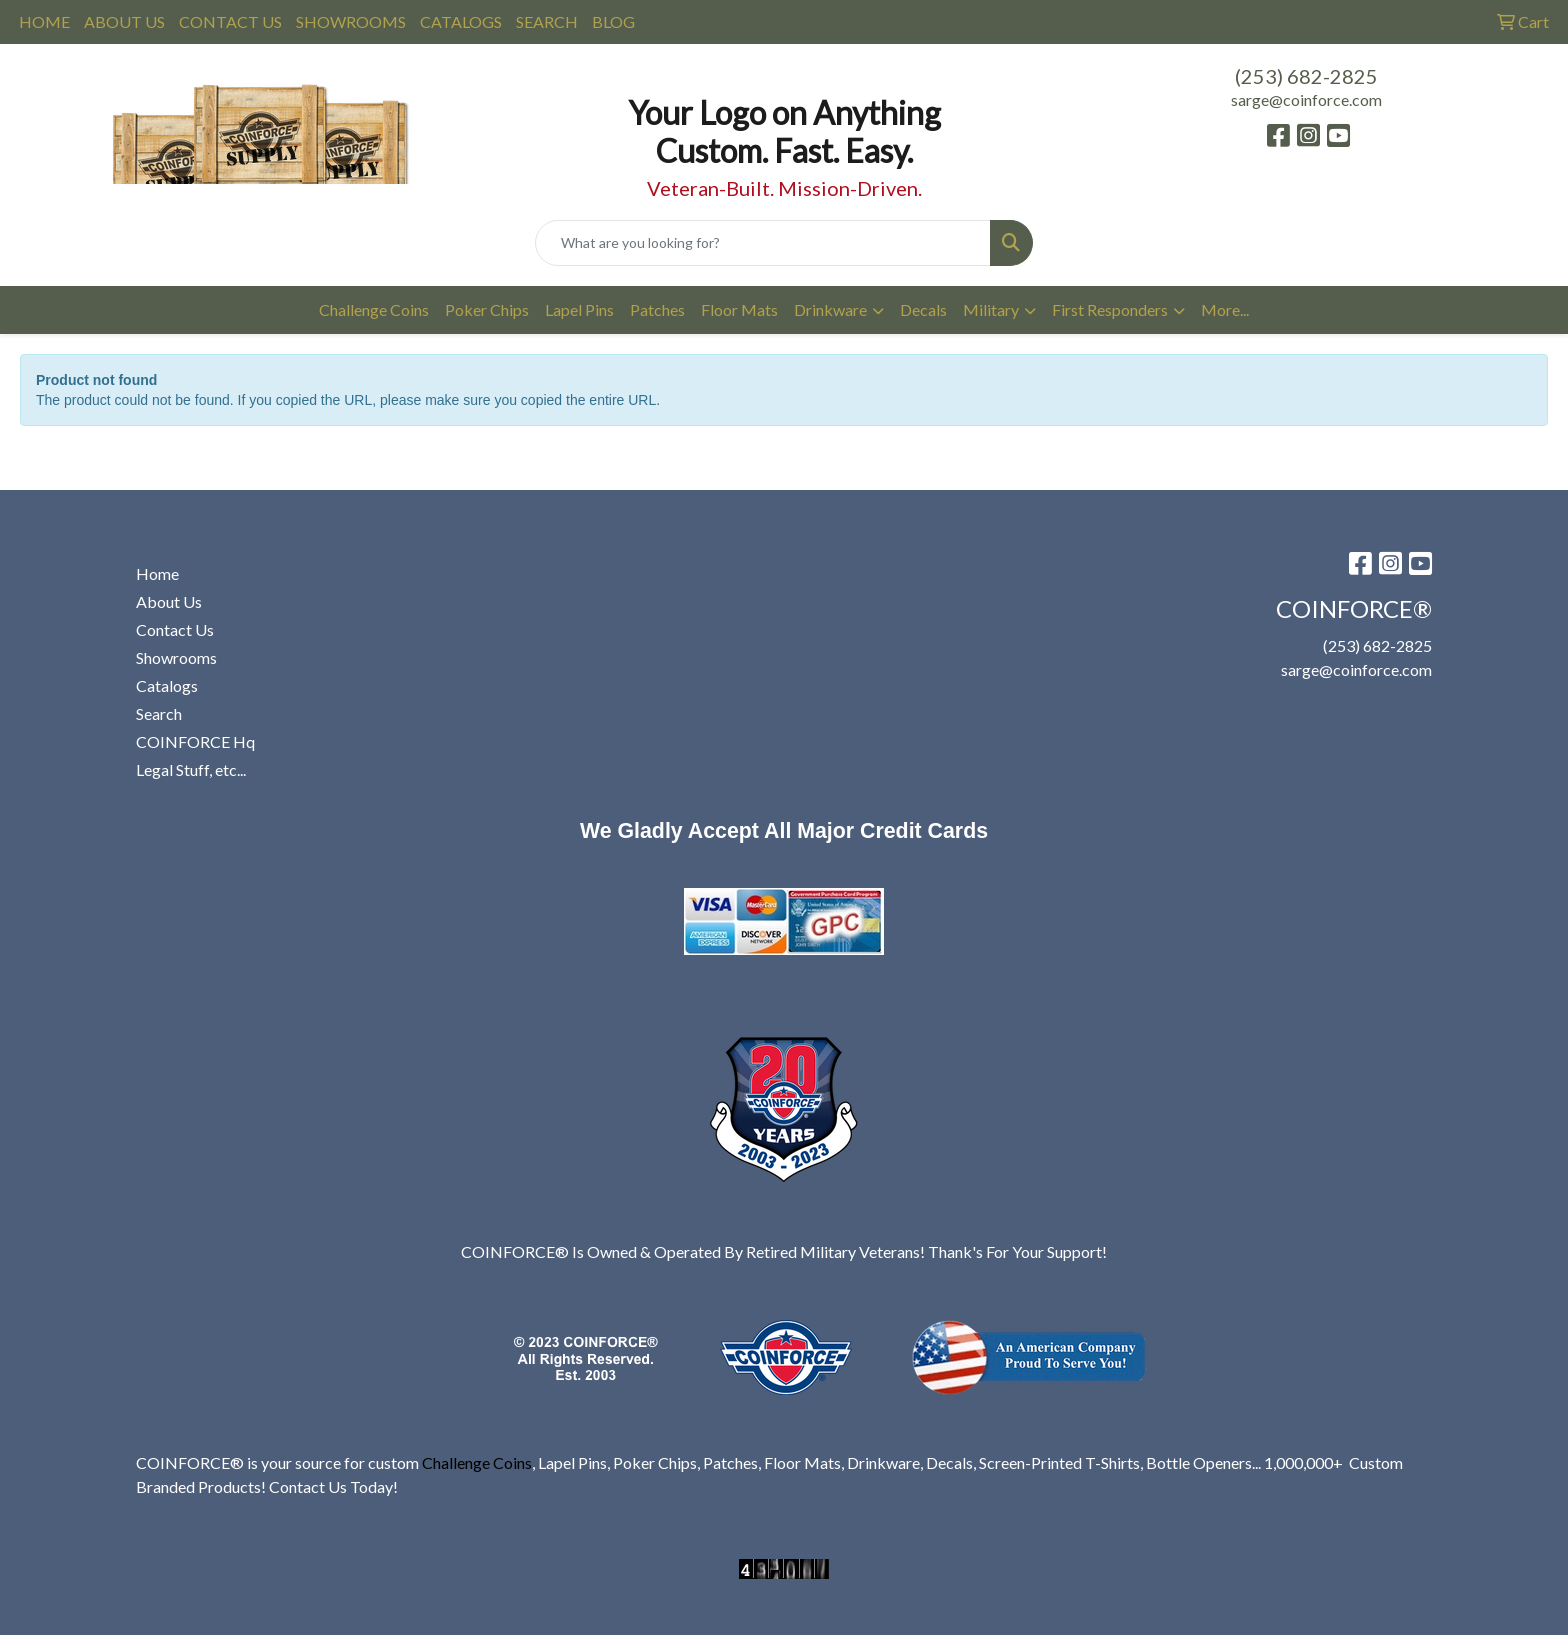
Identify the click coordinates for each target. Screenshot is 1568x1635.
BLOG (613, 21)
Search (159, 713)
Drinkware (830, 309)
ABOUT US (124, 21)
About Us (169, 601)
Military (991, 309)
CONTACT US (230, 21)
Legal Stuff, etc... (191, 769)
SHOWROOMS (351, 21)
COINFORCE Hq (195, 741)
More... (1225, 309)
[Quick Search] (763, 243)
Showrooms (176, 657)
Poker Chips (487, 309)
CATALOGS (461, 21)
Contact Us (175, 629)
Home (157, 573)
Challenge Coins (374, 309)
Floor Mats (739, 309)
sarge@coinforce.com (1306, 99)
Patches (657, 309)
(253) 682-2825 (1306, 76)
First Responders (1110, 309)
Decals (923, 309)
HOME (44, 21)
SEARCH (547, 21)
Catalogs (167, 685)
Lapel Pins (579, 309)
